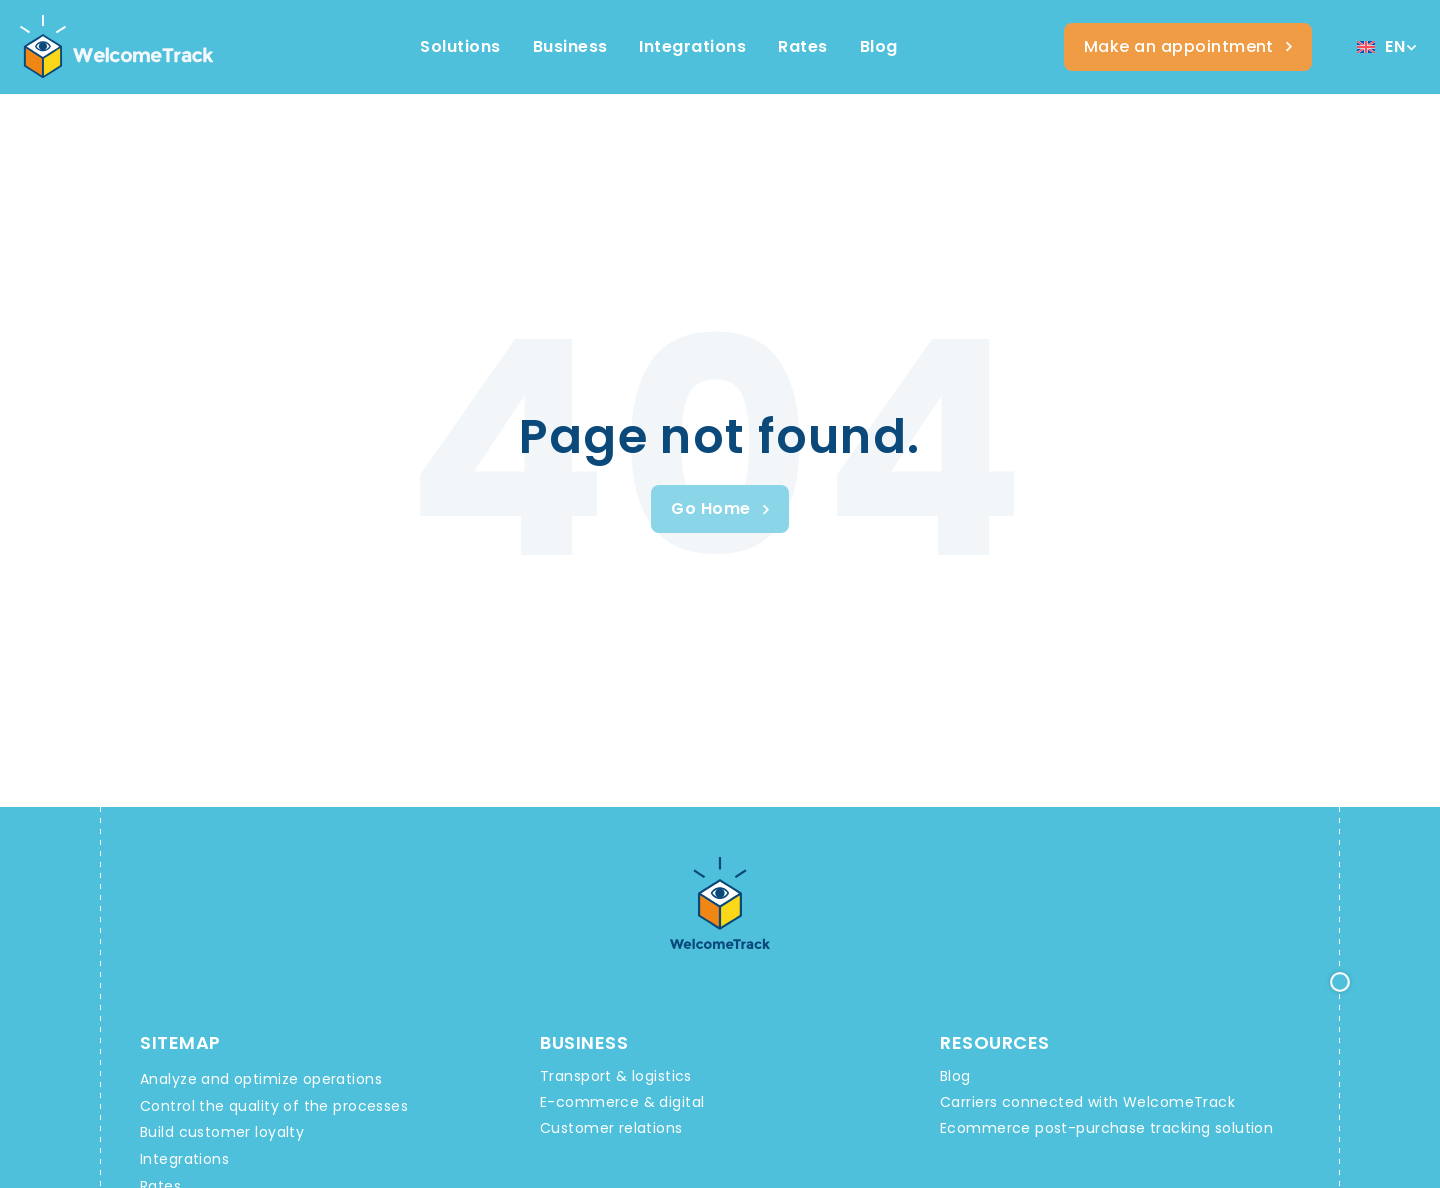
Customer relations (611, 1128)
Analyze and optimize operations (261, 1079)
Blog (955, 1076)
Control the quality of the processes (274, 1106)
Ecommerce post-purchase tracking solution (1106, 1128)
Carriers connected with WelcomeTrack (1087, 1102)
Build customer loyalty (222, 1132)
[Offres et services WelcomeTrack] (802, 47)
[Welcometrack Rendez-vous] (1188, 47)
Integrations (184, 1159)
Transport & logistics (616, 1076)
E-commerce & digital (622, 1102)
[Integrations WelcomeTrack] (692, 47)
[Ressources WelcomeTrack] (879, 47)
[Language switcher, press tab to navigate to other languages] (1386, 47)
